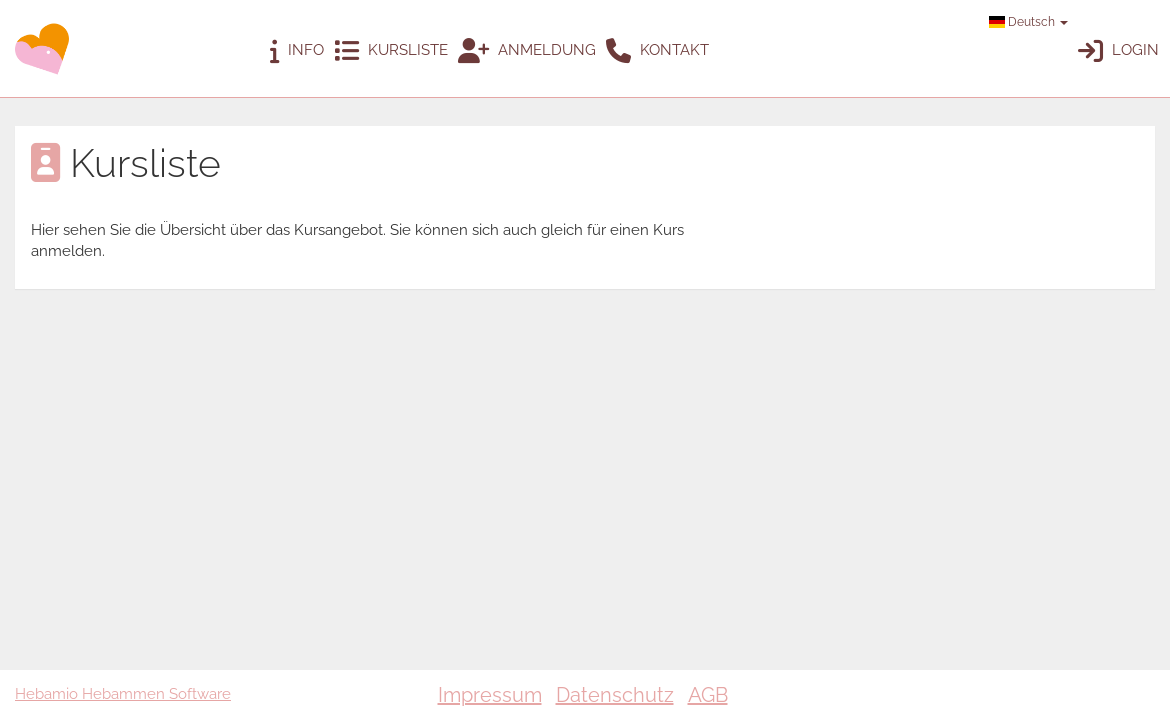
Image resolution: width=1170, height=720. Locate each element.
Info (297, 51)
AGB (708, 695)
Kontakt (657, 51)
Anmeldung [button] (527, 51)
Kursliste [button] (391, 51)
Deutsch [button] (1028, 22)
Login (1118, 51)
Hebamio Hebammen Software (123, 694)
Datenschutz (615, 695)
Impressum (490, 695)
